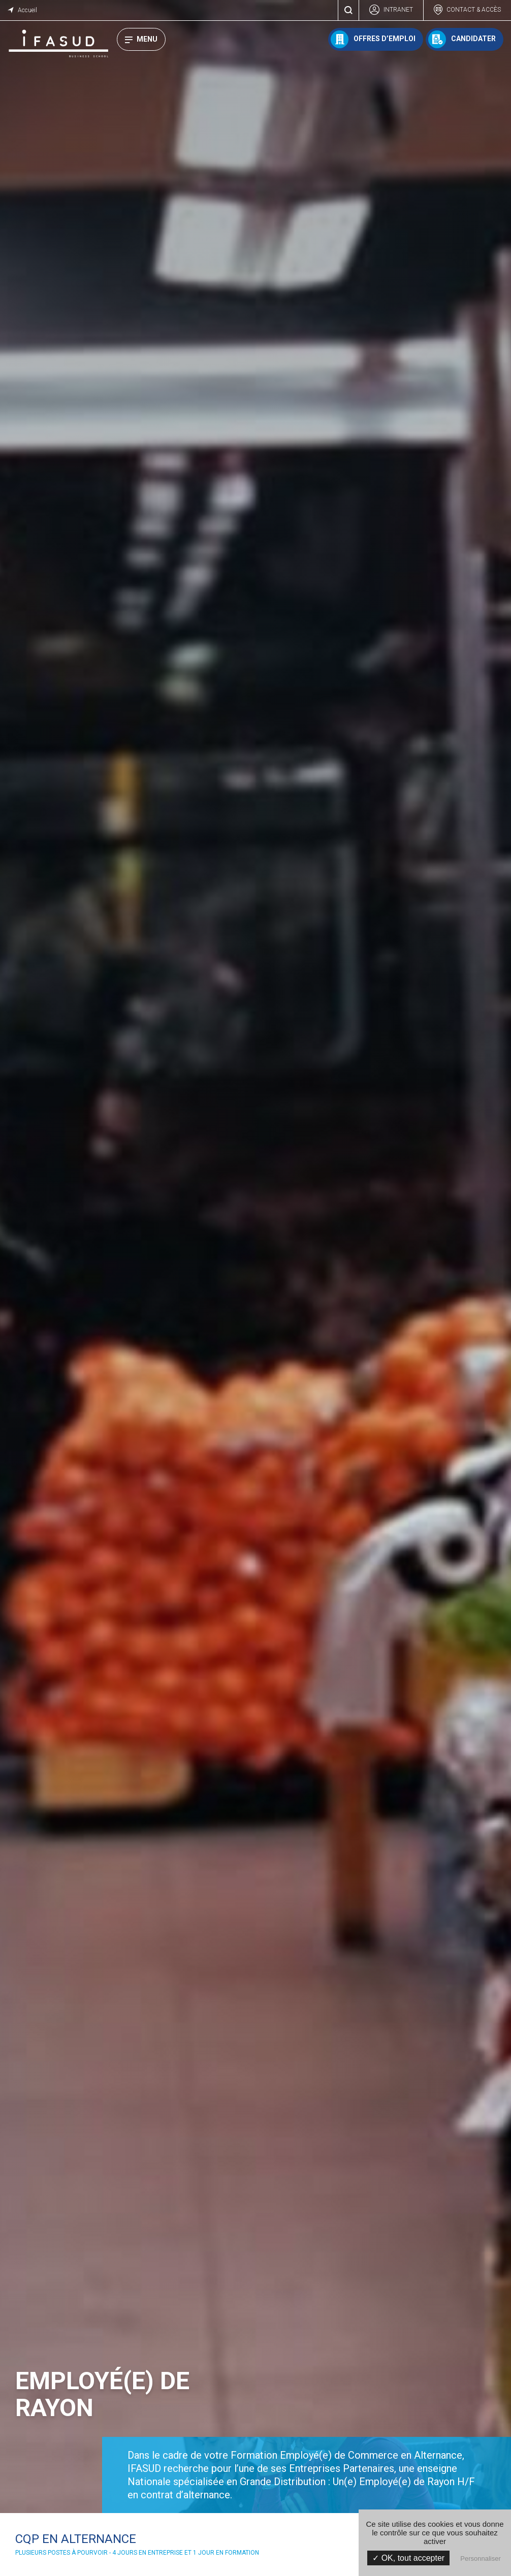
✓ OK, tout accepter (408, 2558)
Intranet (398, 9)
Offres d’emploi (385, 39)
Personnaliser (480, 2558)
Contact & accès (473, 9)
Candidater (473, 39)
